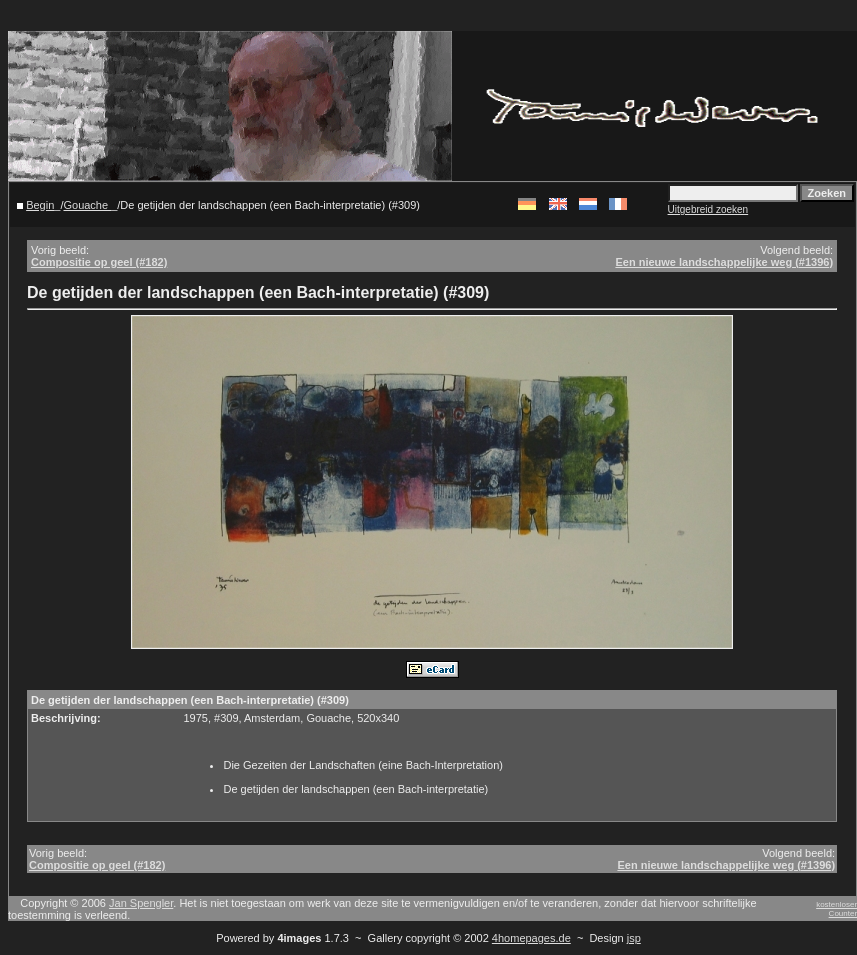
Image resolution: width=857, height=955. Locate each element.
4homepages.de (531, 938)
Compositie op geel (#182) (99, 262)
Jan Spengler (141, 903)
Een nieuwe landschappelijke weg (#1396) (724, 262)
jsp (634, 938)
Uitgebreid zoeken (708, 209)
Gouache (87, 205)
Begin (40, 205)
